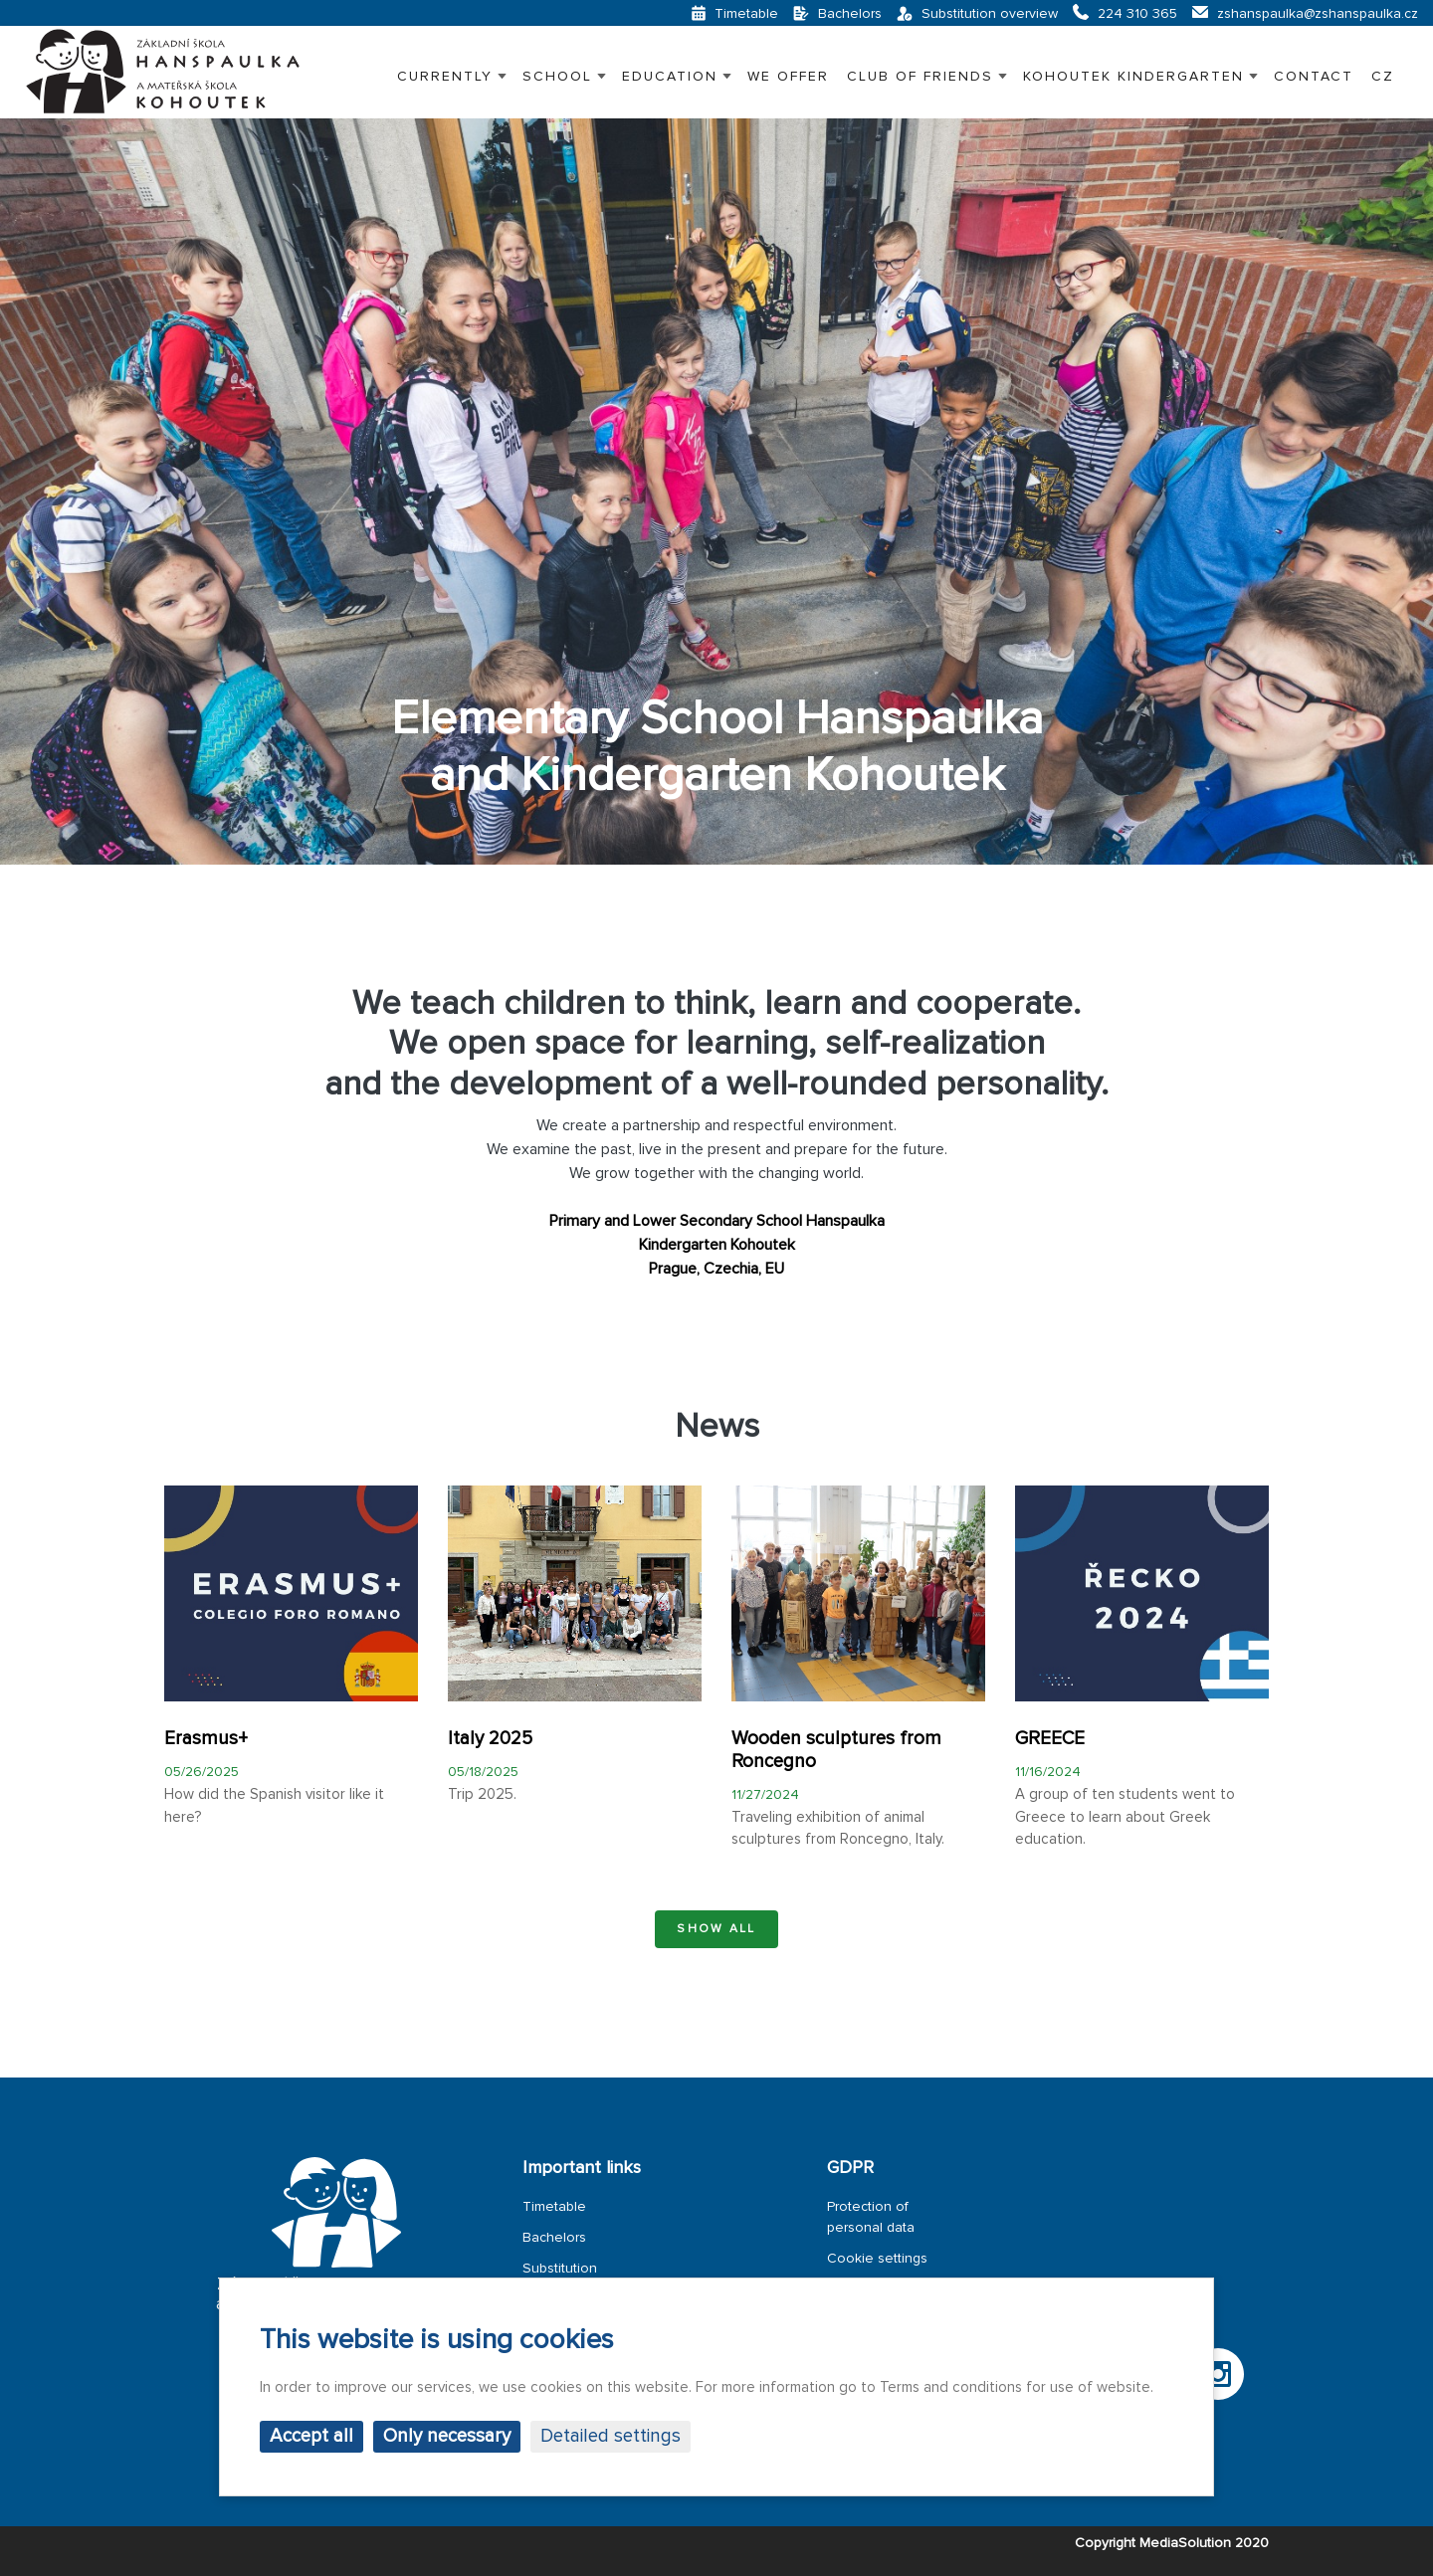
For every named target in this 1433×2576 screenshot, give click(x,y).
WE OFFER (788, 76)
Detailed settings (610, 2436)
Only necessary (447, 2436)
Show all (716, 1928)
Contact (1313, 76)
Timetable (554, 2206)
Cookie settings (877, 2258)
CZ (1382, 76)
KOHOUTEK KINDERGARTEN (1133, 76)
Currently (445, 76)
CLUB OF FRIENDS (920, 76)
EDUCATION (669, 76)
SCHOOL (557, 76)
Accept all (311, 2436)
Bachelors (554, 2237)
